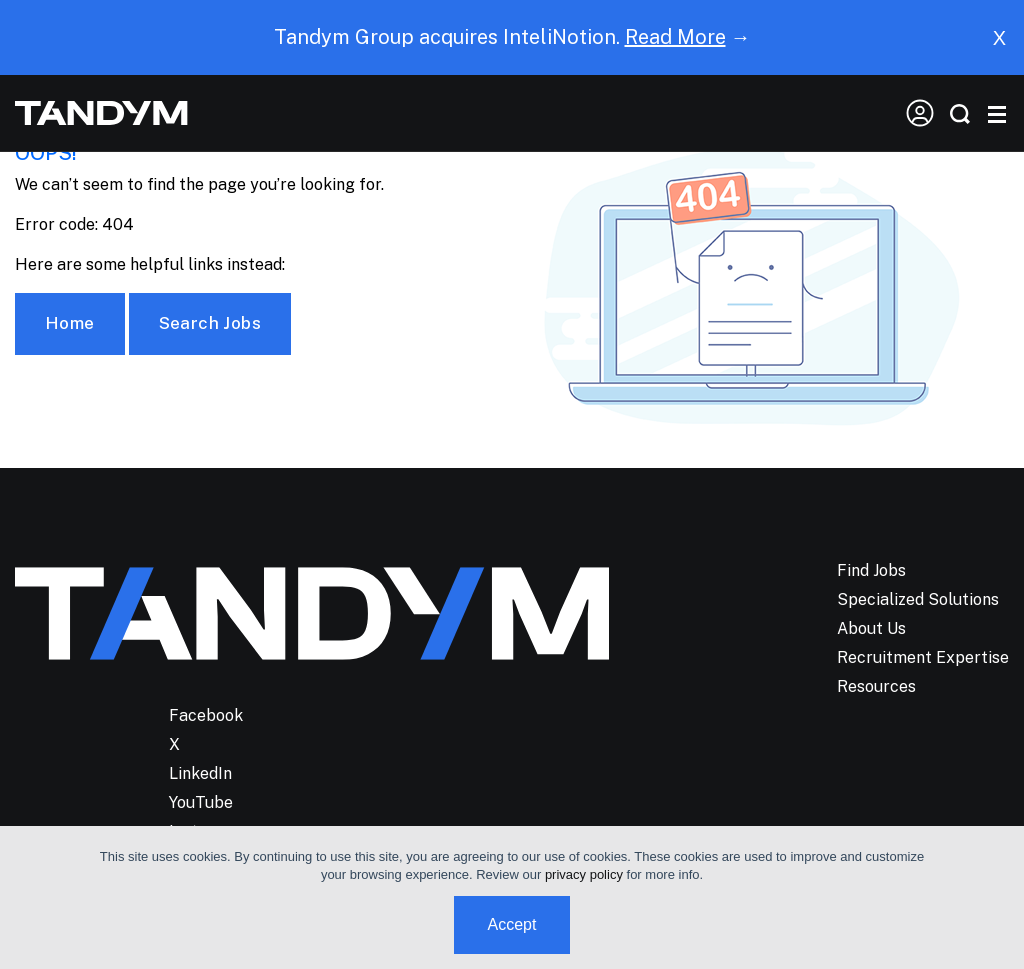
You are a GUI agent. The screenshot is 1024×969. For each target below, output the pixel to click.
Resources (876, 686)
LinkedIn (200, 773)
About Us (871, 628)
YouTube (201, 802)
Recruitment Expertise (923, 657)
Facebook (206, 715)
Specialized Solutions (918, 599)
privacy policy (584, 874)
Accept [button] (512, 924)
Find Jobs (871, 570)
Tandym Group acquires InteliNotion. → (512, 37)
